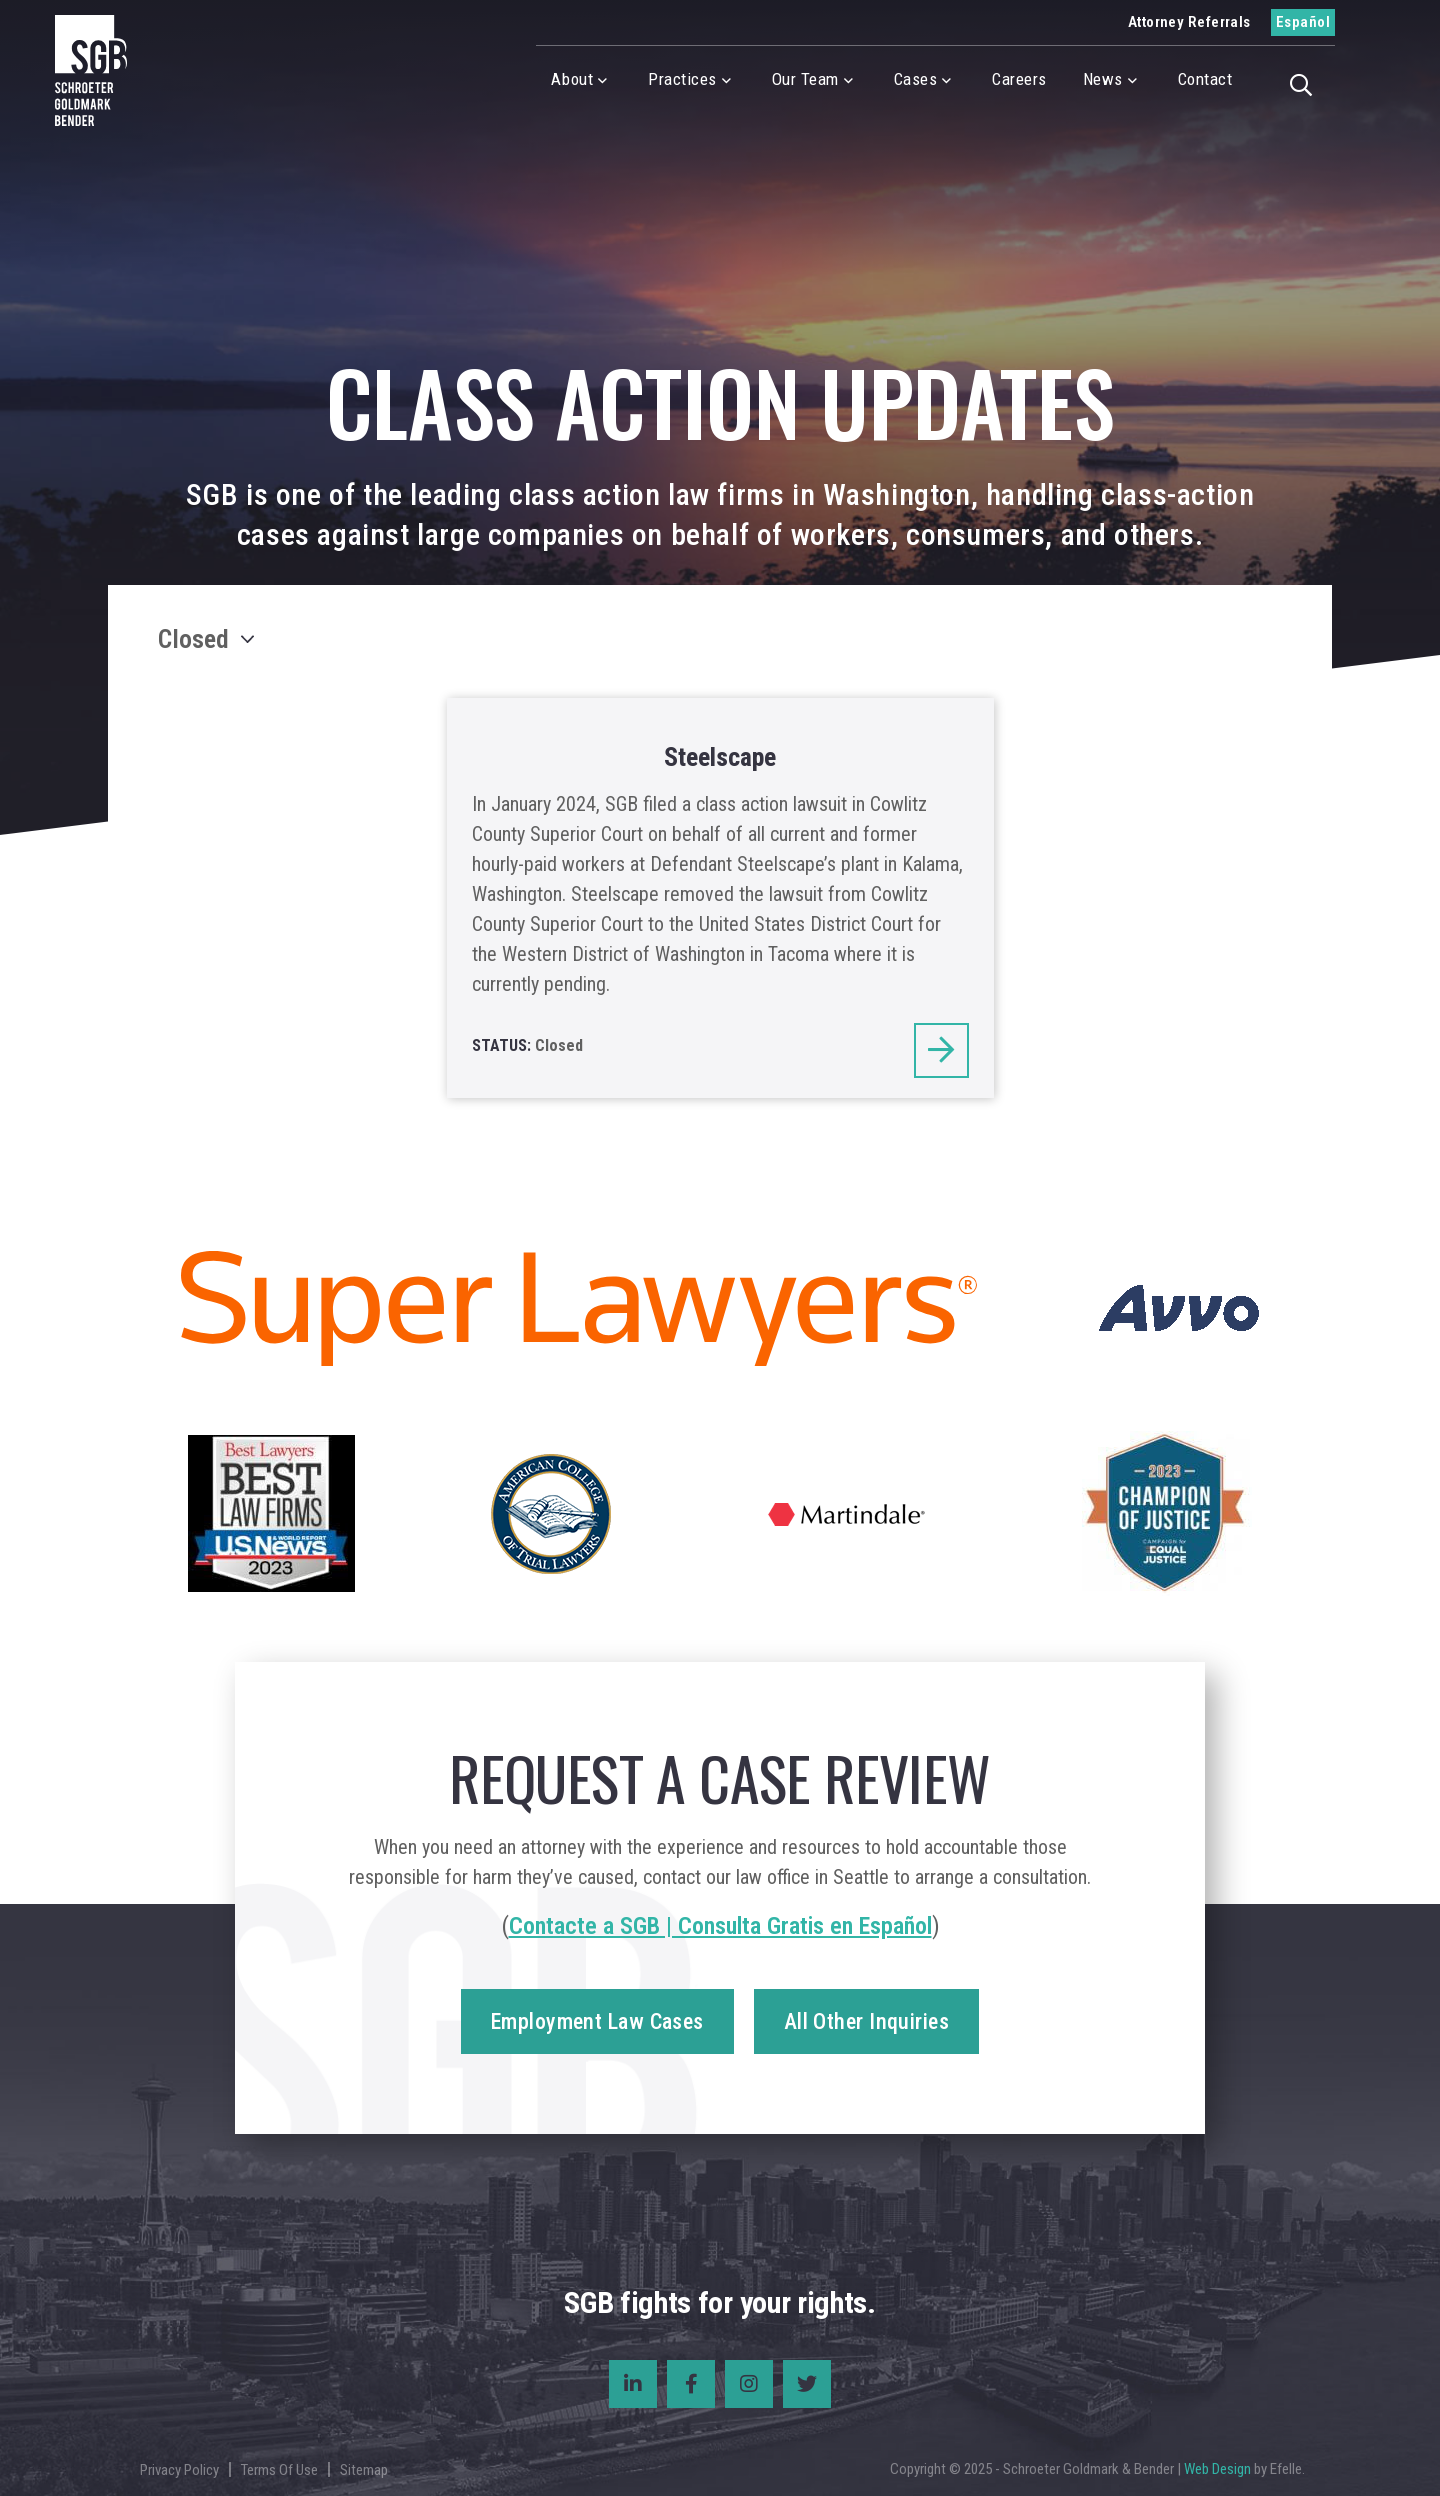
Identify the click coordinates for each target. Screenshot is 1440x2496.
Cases (916, 79)
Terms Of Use (279, 2470)
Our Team (805, 79)
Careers (1019, 79)
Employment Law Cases (597, 2021)
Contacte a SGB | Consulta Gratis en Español (720, 1926)
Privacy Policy (179, 2470)
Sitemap (364, 2470)
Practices (682, 79)
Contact (1205, 79)
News (1103, 79)
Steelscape (720, 757)
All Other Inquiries (866, 2021)
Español (1303, 22)
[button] (1307, 83)
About (572, 79)
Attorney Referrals (1189, 22)
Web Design (1217, 2469)
